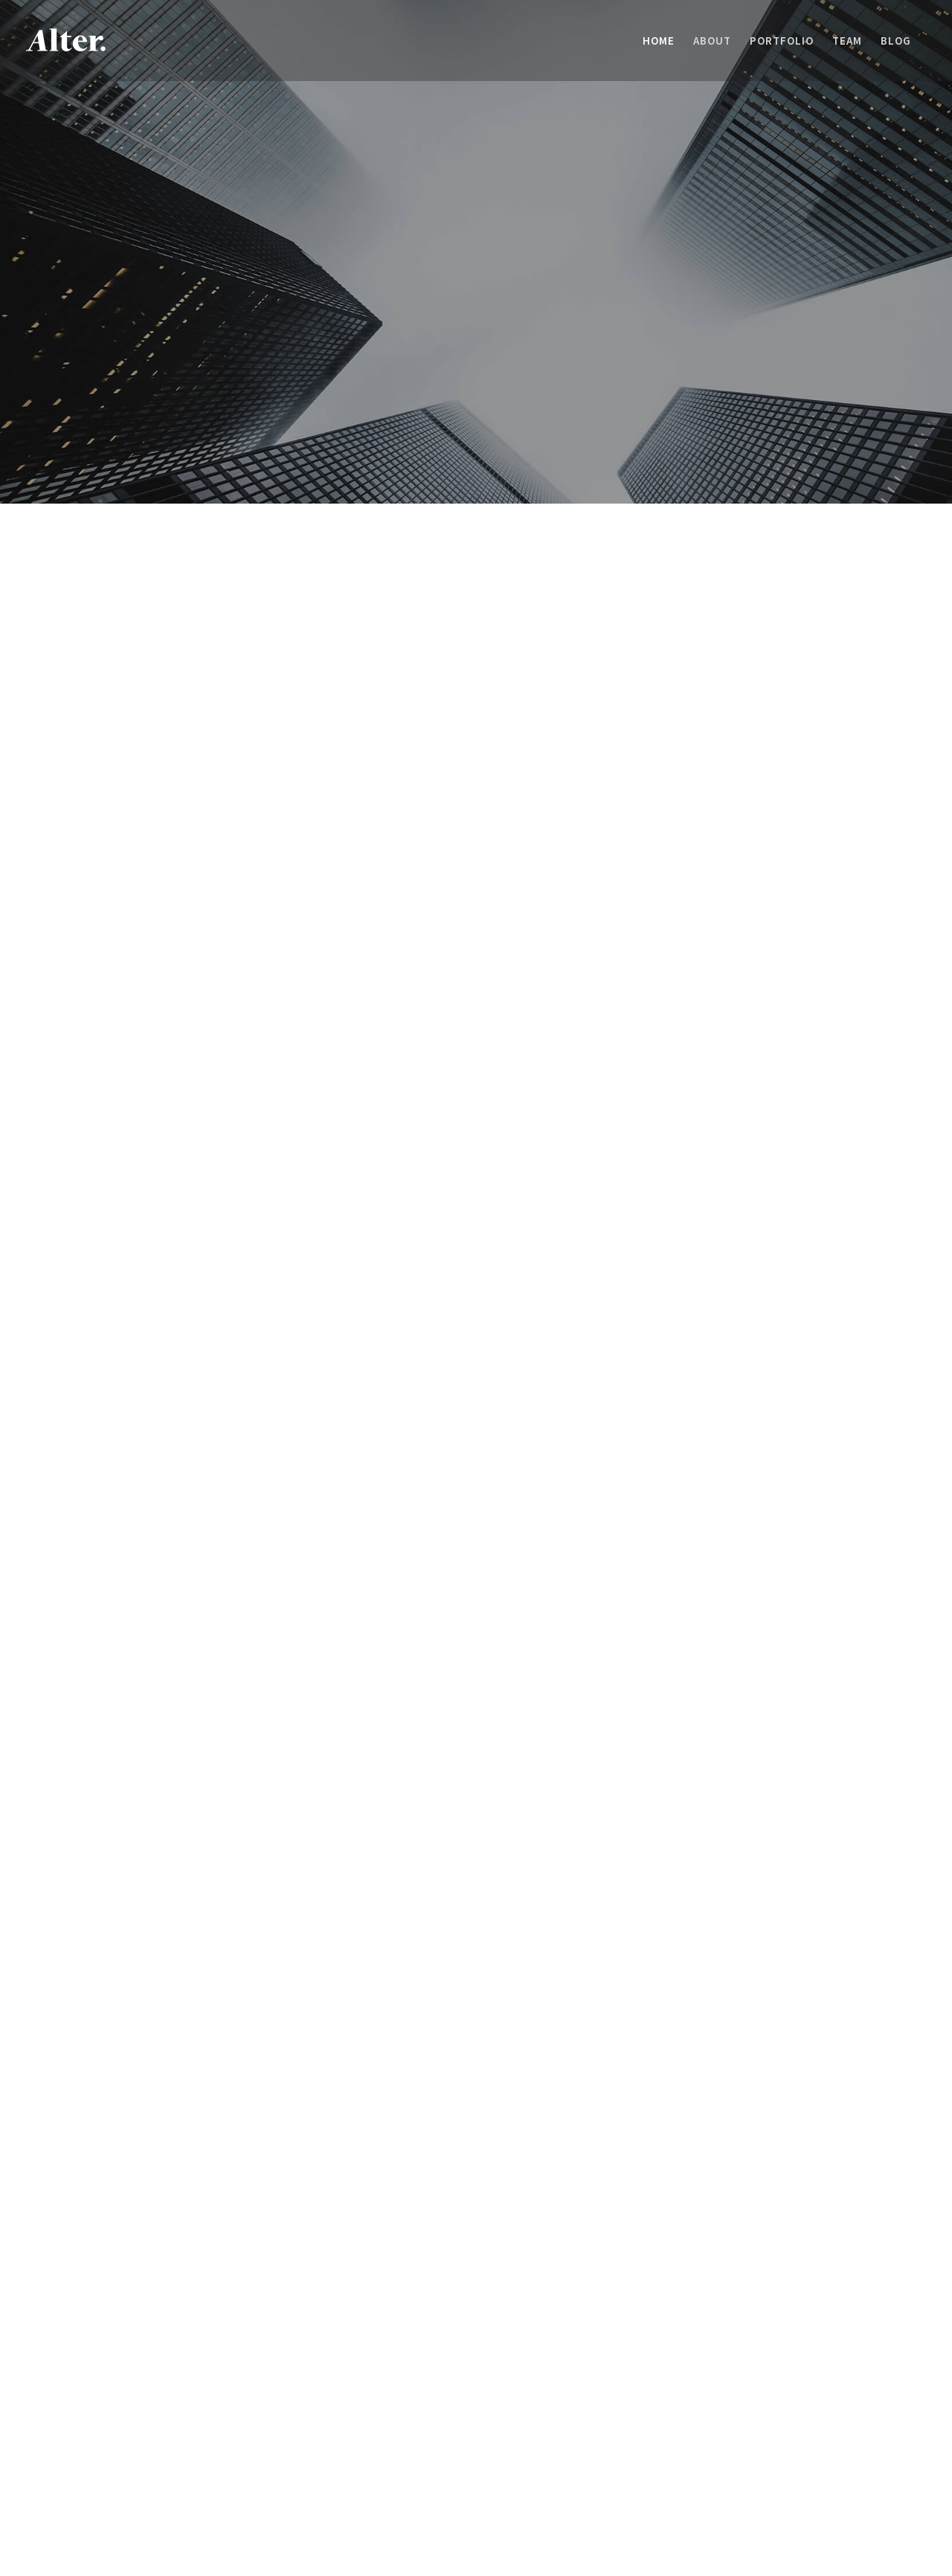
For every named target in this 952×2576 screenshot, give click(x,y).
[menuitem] (659, 40)
